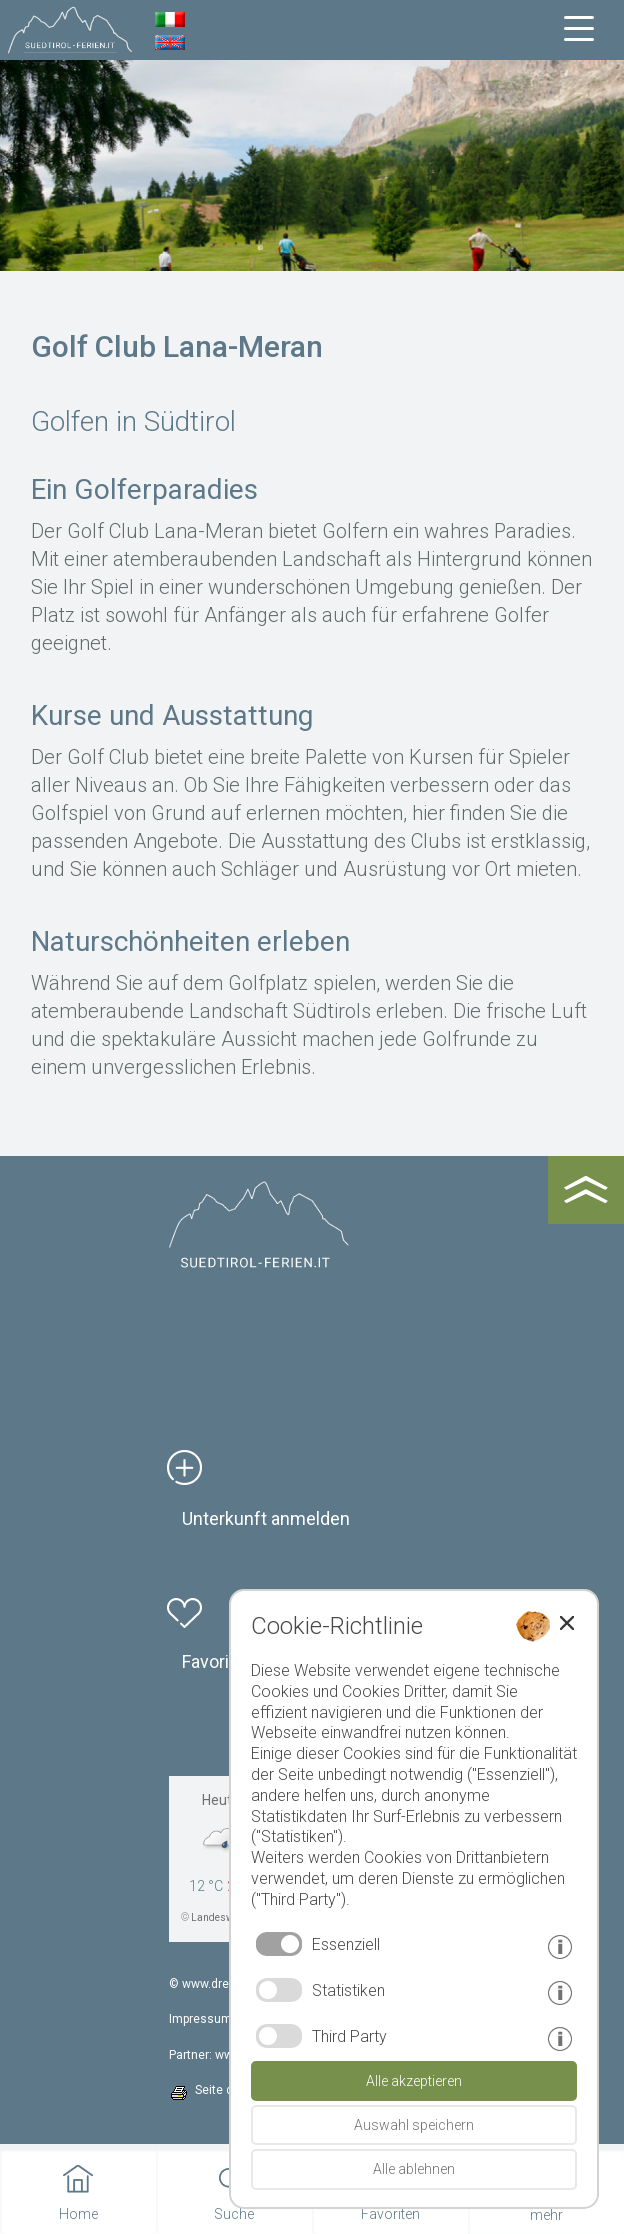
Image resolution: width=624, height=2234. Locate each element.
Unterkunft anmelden (266, 1518)
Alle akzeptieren (414, 2081)
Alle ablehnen (414, 2169)
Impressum (200, 2019)
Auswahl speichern (414, 2125)
